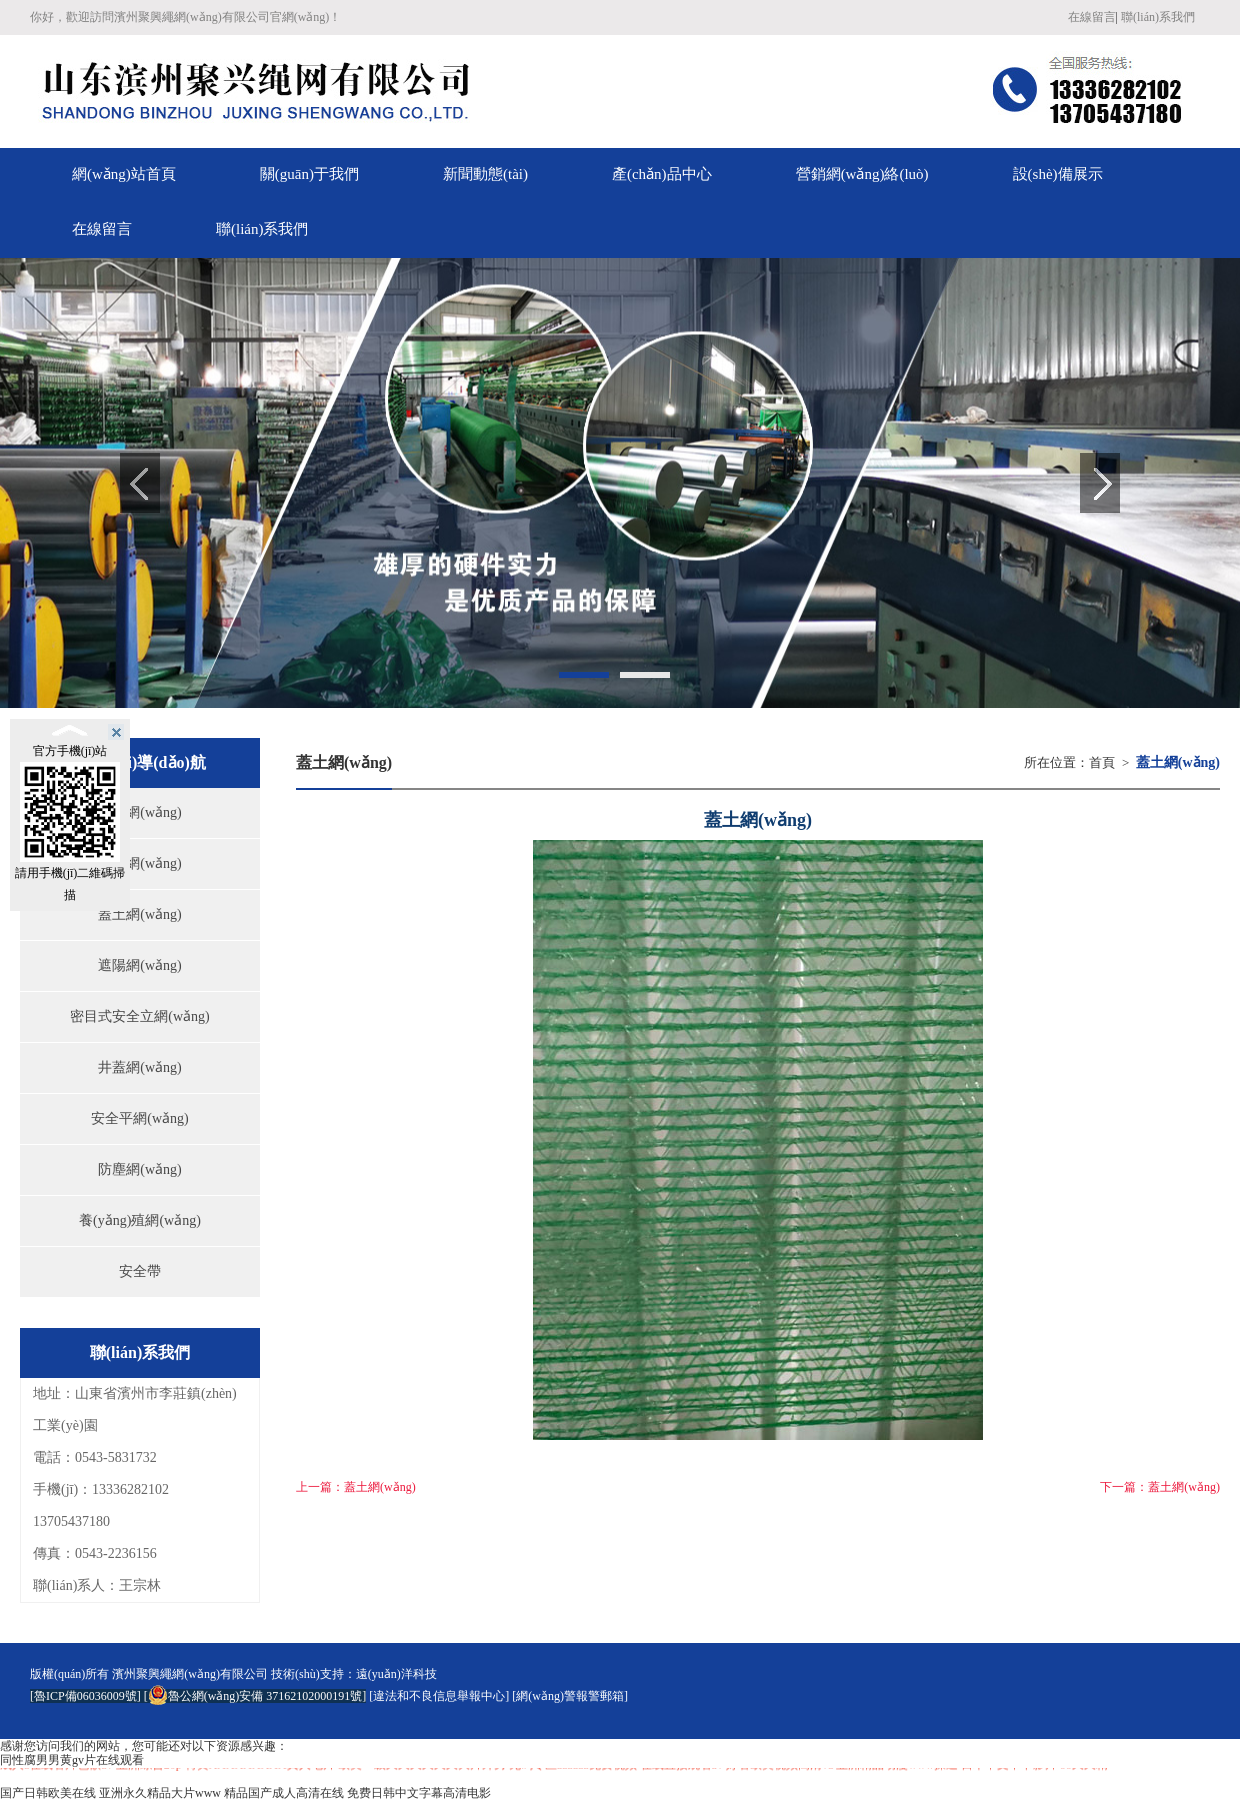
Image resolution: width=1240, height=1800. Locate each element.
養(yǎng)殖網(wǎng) (140, 1220)
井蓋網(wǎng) (139, 1067)
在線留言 (1092, 17)
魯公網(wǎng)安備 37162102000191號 (255, 1696)
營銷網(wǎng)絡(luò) (862, 174)
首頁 (1102, 762)
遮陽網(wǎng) (139, 965)
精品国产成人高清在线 (284, 1793)
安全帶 (140, 1271)
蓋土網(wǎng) (139, 914)
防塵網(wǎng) (139, 1169)
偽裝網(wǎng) (139, 812)
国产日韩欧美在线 (48, 1793)
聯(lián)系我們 (1158, 17)
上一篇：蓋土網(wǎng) (356, 1487)
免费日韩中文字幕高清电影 (419, 1793)
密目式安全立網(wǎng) (139, 1016)
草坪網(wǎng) (139, 863)
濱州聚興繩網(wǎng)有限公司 (190, 1674)
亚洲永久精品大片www (160, 1793)
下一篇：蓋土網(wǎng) (1160, 1487)
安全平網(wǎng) (139, 1118)
